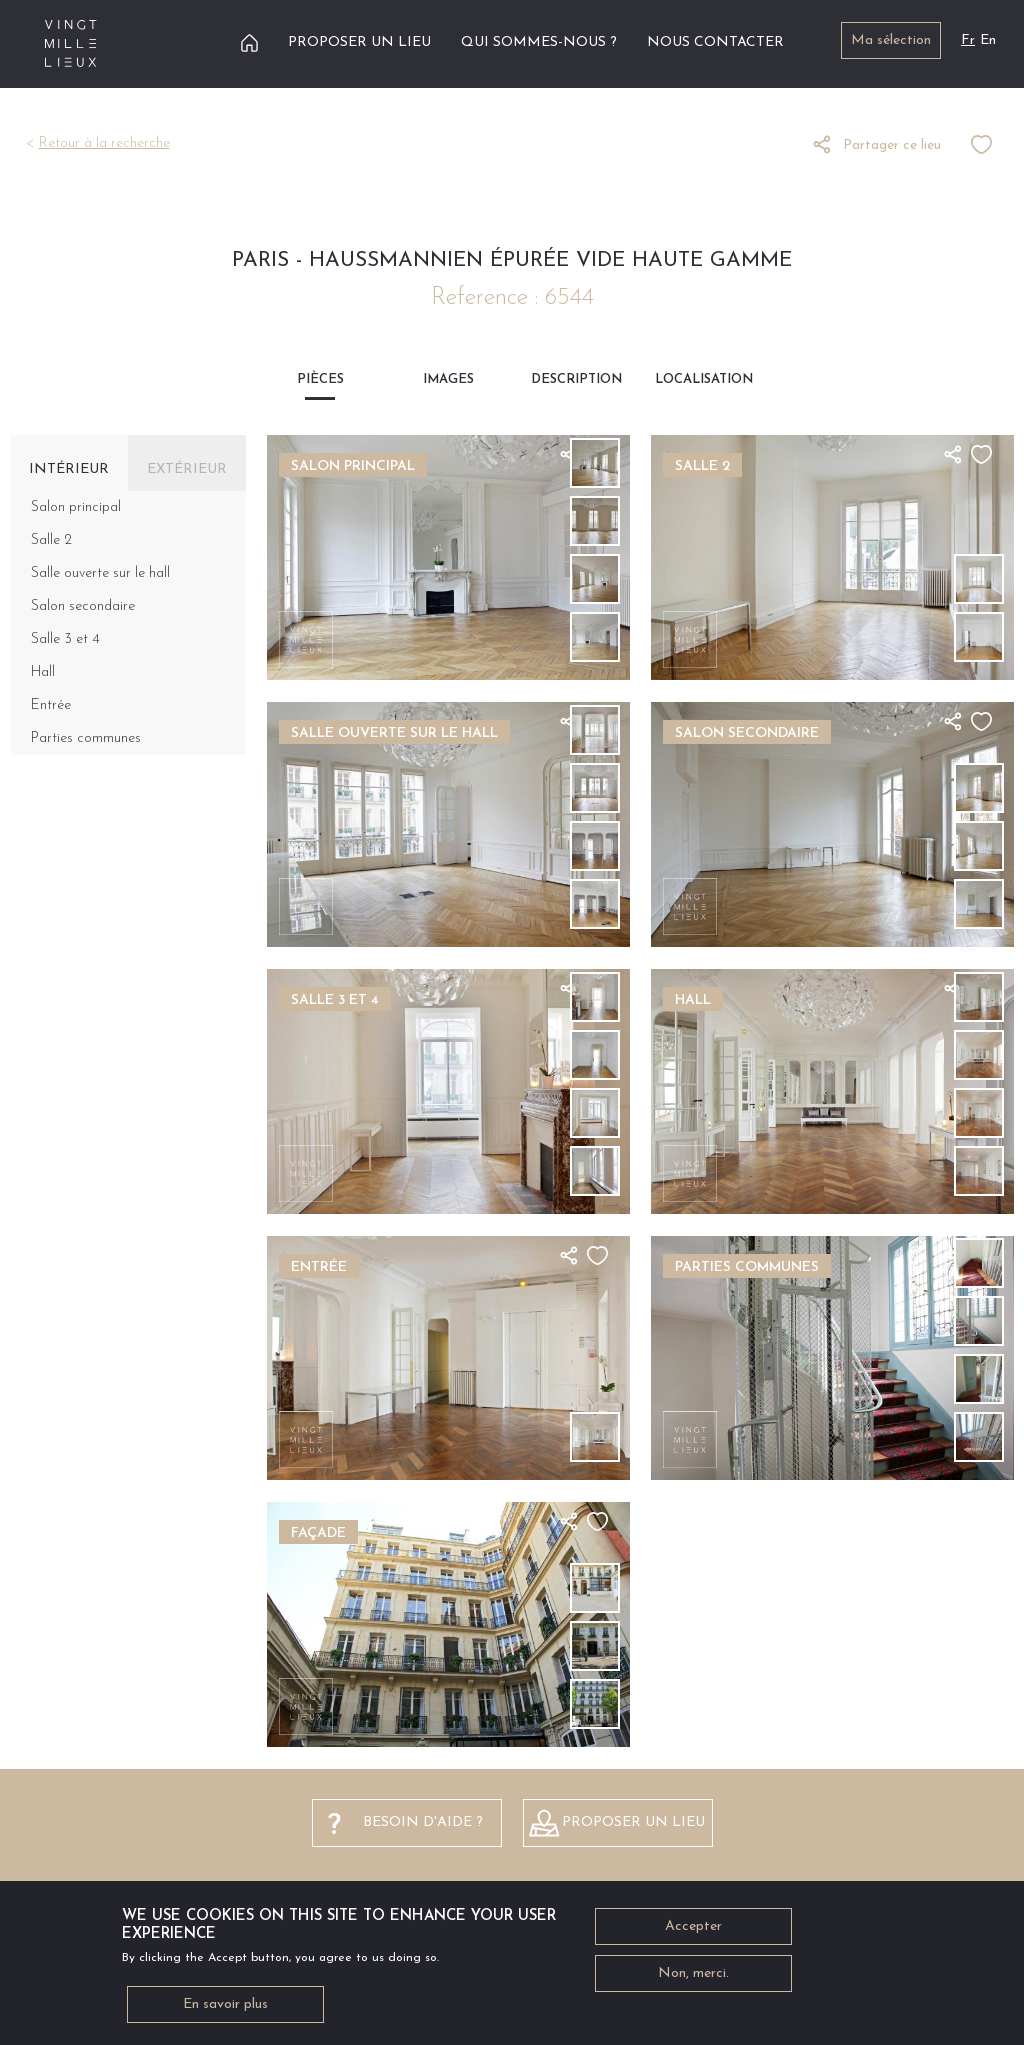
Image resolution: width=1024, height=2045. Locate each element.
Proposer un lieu (359, 42)
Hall (43, 672)
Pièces (320, 379)
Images (448, 379)
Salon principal (76, 507)
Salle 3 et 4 (65, 639)
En (988, 40)
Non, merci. (693, 1982)
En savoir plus (225, 2013)
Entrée (51, 705)
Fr (968, 40)
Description (576, 379)
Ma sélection (891, 40)
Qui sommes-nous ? (539, 42)
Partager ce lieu (892, 145)
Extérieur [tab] (187, 469)
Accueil (249, 42)
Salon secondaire (83, 606)
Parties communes (86, 738)
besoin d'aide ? (423, 1822)
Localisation (704, 379)
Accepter (693, 1935)
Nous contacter (715, 42)
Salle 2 (51, 540)
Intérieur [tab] (69, 469)
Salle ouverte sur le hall (100, 573)
